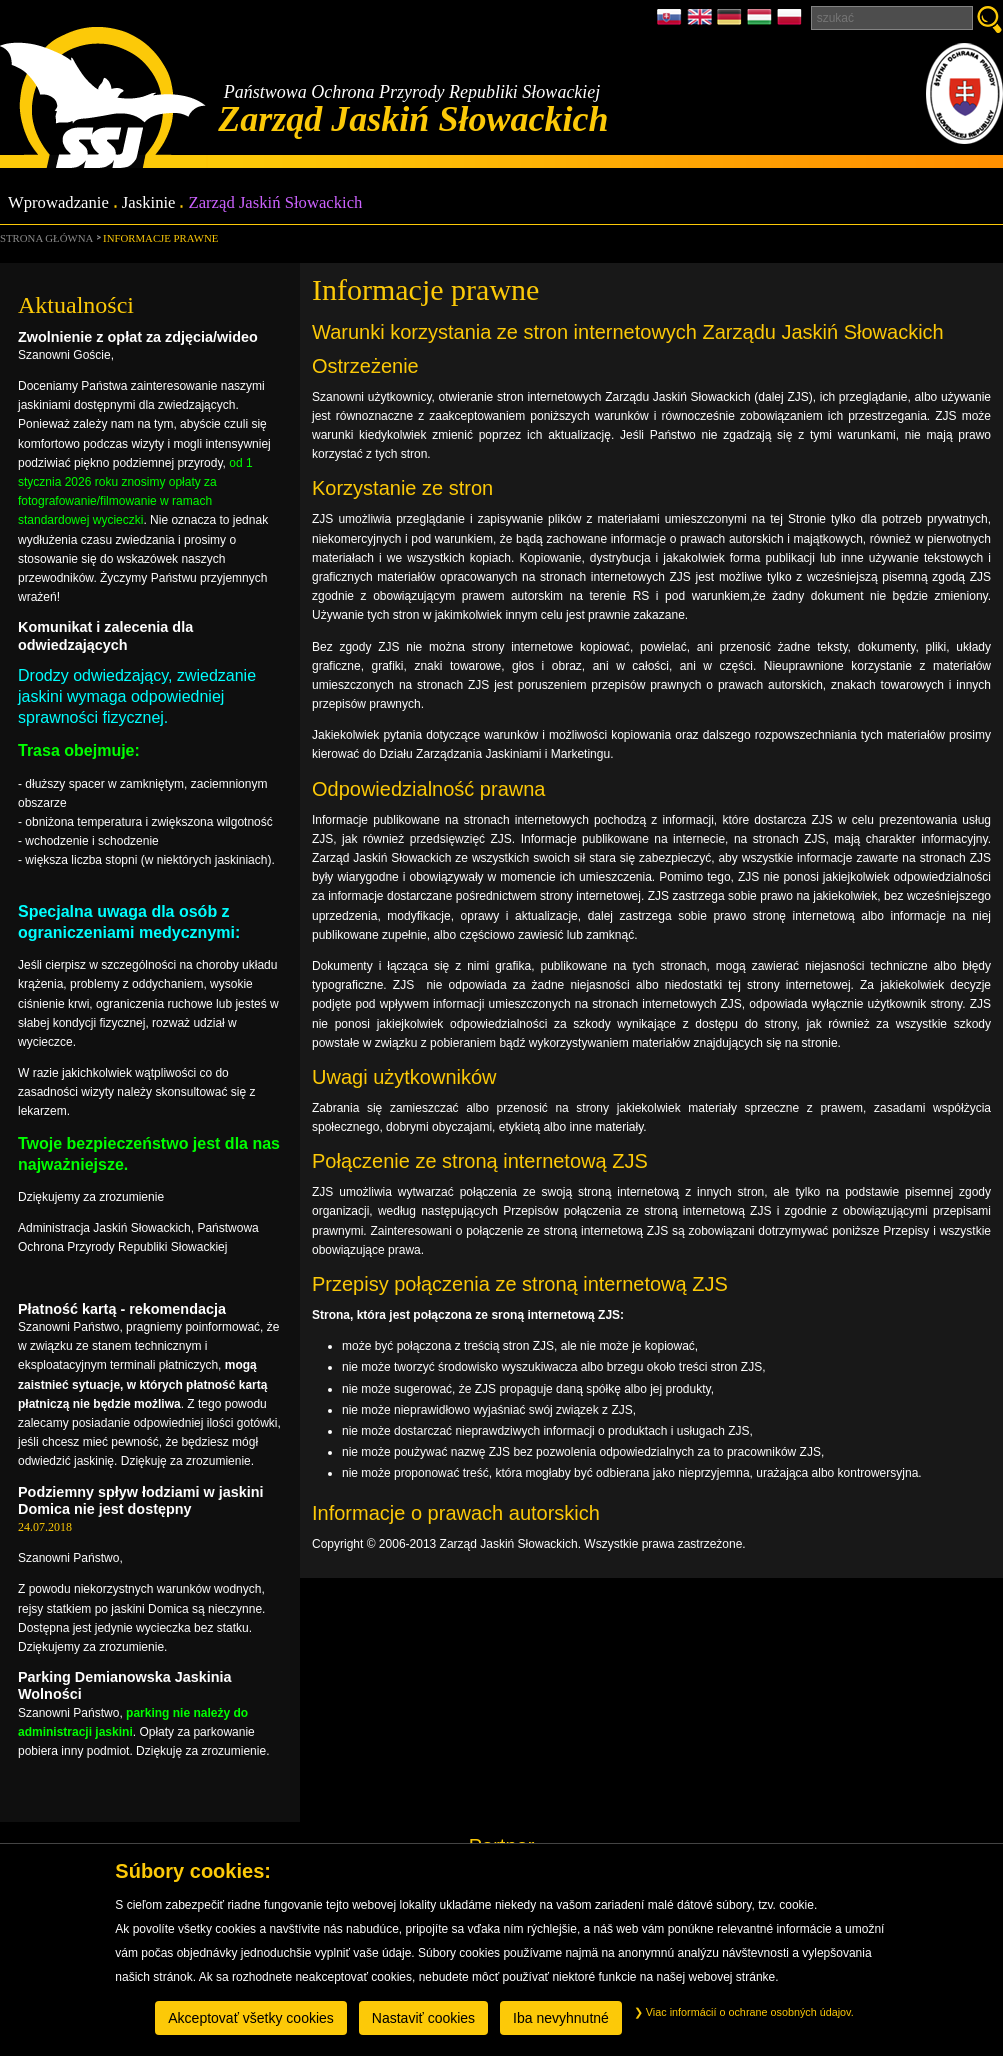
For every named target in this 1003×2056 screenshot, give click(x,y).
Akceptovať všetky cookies (251, 2018)
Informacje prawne (160, 238)
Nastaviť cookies (423, 2018)
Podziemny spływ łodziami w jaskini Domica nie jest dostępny (141, 1500)
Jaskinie (149, 203)
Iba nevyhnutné (561, 2018)
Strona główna (46, 238)
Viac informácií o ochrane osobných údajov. (744, 2012)
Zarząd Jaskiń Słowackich (275, 203)
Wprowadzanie (58, 203)
